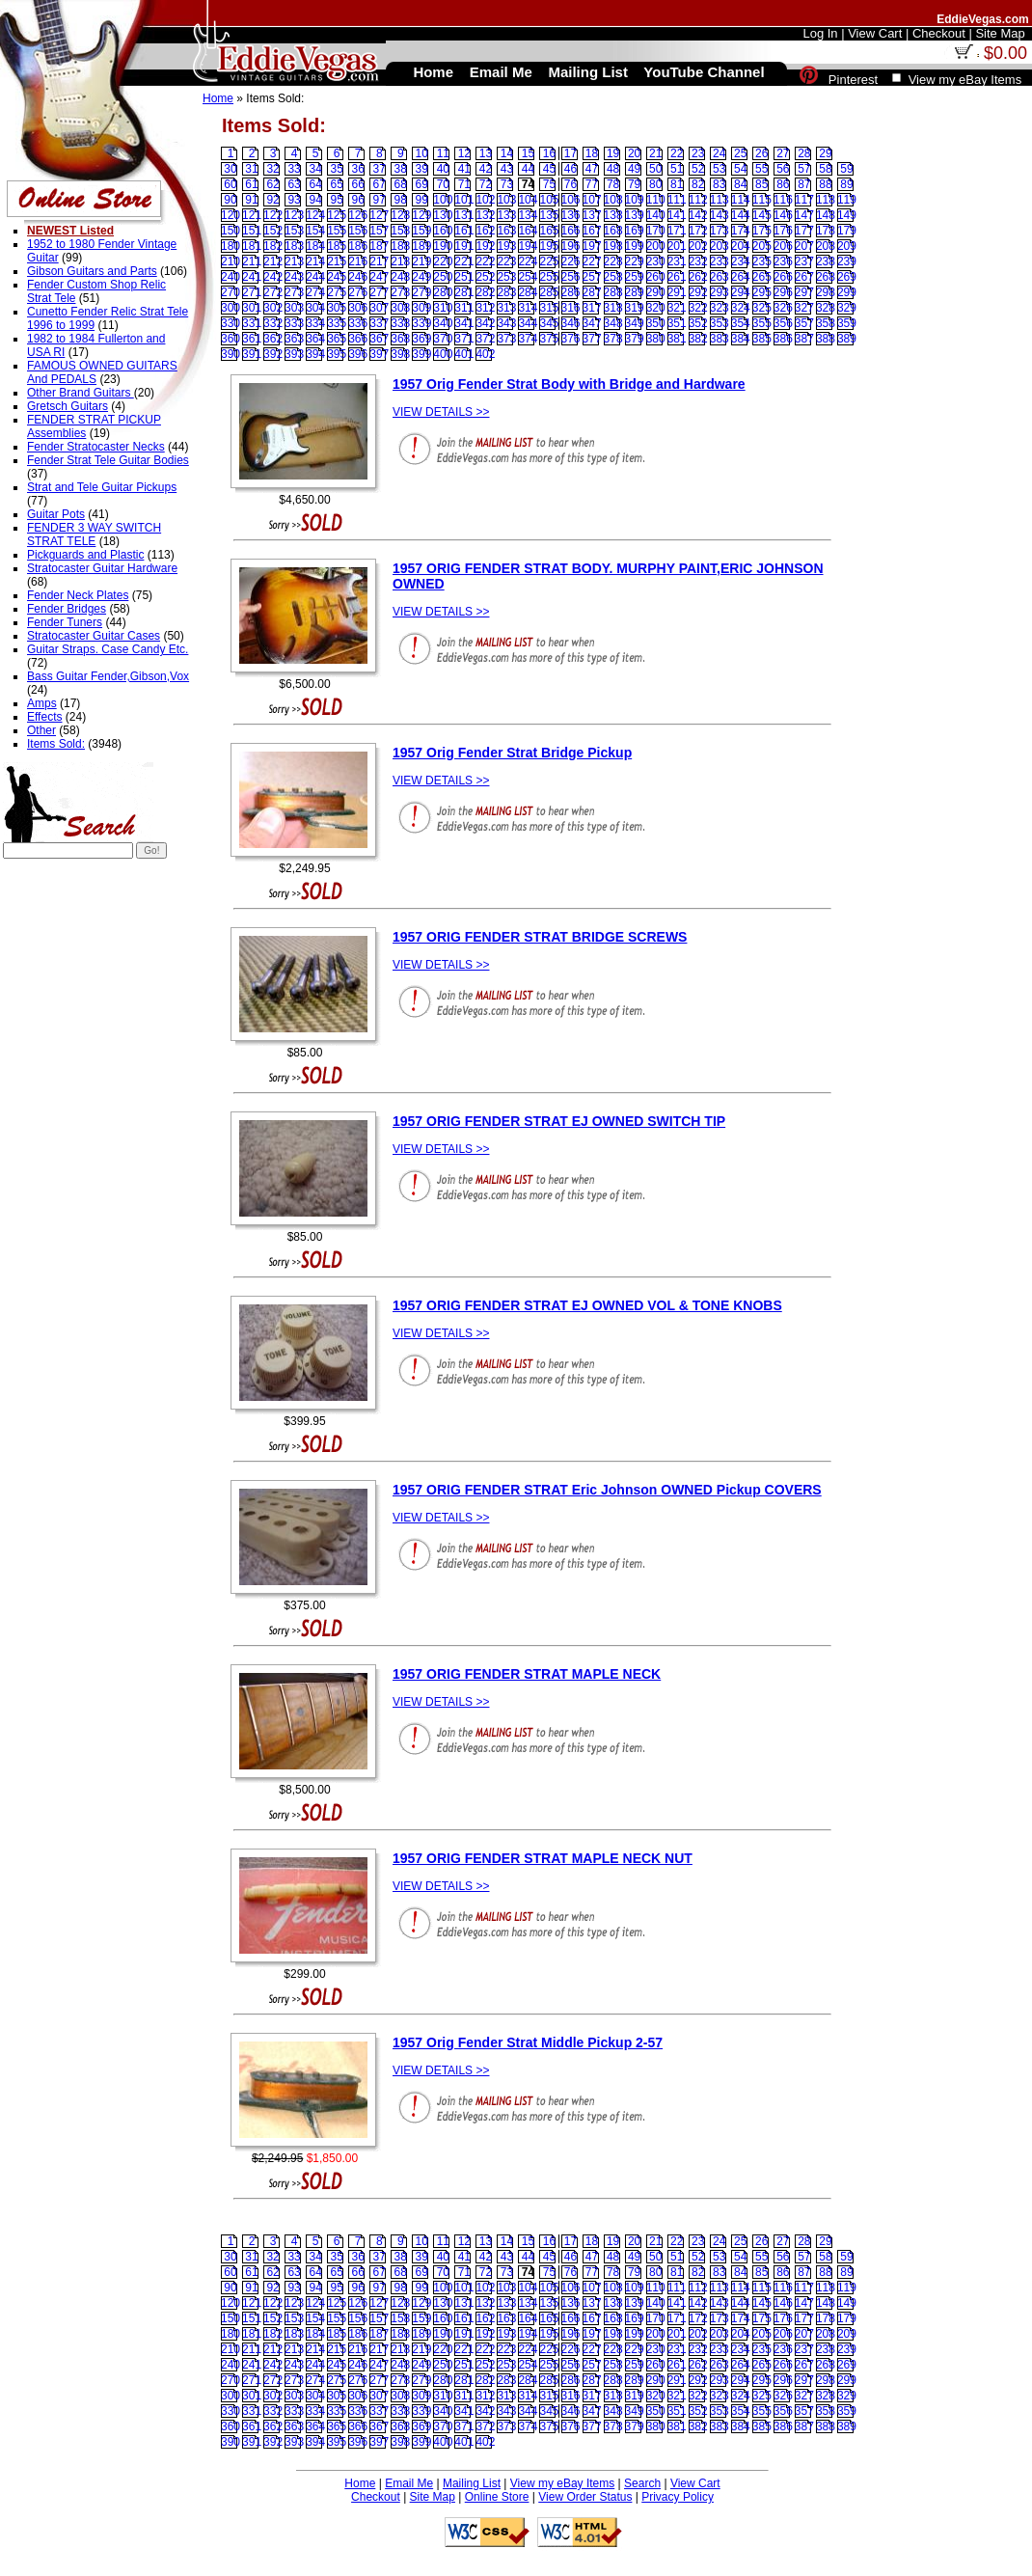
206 (783, 246)
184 (315, 246)
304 (315, 308)
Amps (42, 703)
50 (655, 169)
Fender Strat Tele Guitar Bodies (108, 460)
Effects (44, 717)
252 (485, 277)
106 (571, 199)
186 (357, 246)
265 (762, 277)
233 (719, 261)
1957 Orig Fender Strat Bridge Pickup (512, 752)
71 (464, 184)
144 (740, 215)
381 (677, 338)
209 (846, 246)
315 (548, 308)
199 (634, 246)
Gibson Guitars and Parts (92, 271)
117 (804, 199)
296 (783, 292)
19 (613, 153)
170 (655, 230)
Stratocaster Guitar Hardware (102, 568)
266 (783, 277)
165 (548, 230)
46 (570, 169)
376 (571, 338)
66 (358, 184)
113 (719, 199)
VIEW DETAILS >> (441, 412)
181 (251, 246)
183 (294, 246)
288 (613, 292)
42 (485, 169)
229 (634, 261)
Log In (819, 33)
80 (655, 184)
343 (506, 323)
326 (783, 308)
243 (294, 277)
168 (613, 230)
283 (506, 292)
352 (698, 323)
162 (485, 230)
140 (655, 215)
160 (442, 230)
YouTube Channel (703, 72)
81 (676, 184)
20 (634, 153)
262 (698, 277)
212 (273, 261)
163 (506, 230)
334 (315, 323)
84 (740, 184)
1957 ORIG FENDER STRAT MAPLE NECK (527, 1674)
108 (613, 199)
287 (592, 292)
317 (592, 308)
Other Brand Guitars (80, 392)
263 (719, 277)
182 (273, 246)
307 (379, 308)
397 (379, 354)
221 (464, 261)
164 (527, 230)
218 (400, 261)
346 (571, 323)
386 (783, 338)
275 (336, 292)
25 (740, 153)
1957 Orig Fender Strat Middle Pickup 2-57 (528, 2042)
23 (698, 153)
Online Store (497, 2497)
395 (336, 354)
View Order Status (585, 2497)
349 (634, 323)
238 (825, 261)
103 (506, 199)
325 (762, 308)
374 (527, 338)
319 (634, 308)
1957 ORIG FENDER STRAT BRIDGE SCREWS (540, 937)
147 (804, 215)
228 (613, 261)
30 (230, 169)
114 (740, 199)
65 (336, 184)
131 (464, 215)
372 (485, 338)
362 (273, 338)
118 (825, 199)
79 (634, 184)
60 (230, 184)
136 (571, 215)
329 (846, 308)
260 (655, 277)
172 (698, 230)
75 (549, 184)
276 (357, 292)
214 (315, 261)
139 (634, 215)
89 (846, 184)
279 (421, 292)
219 (421, 261)
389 (846, 338)
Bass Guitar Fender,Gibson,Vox (108, 676)
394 (315, 354)
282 (485, 292)
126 (357, 215)
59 (846, 169)
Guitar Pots (56, 514)
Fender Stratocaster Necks (96, 446)
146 (783, 215)
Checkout (375, 2497)
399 (421, 354)
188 (400, 246)
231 (677, 261)
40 (443, 169)
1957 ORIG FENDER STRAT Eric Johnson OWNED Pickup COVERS (607, 1489)
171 (677, 230)
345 (548, 323)
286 (571, 292)
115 (762, 199)
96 (358, 199)
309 (421, 308)
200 (655, 246)
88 (825, 184)
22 (676, 153)
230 (655, 261)
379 (634, 338)
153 (294, 230)
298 (825, 292)
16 (549, 153)
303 (294, 308)
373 (506, 338)
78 (613, 184)
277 (379, 292)
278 (400, 292)
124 (315, 215)
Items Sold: (56, 744)
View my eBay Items (562, 2483)
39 (422, 169)
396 (357, 354)
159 (421, 230)
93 (293, 199)
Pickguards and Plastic (85, 555)
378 (613, 338)
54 (740, 169)
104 (527, 199)
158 (400, 230)
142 (698, 215)
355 (762, 323)
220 (442, 261)
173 (719, 230)
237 (804, 261)
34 (315, 169)
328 (825, 308)
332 (273, 323)
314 (527, 308)
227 (592, 261)
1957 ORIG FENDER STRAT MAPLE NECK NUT (543, 1858)
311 (464, 308)
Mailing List (472, 2483)
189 (421, 246)
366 (357, 338)
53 (719, 169)
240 (230, 277)
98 (400, 199)
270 (230, 292)
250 (442, 277)
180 (230, 246)
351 (677, 323)
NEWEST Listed (70, 230)
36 (358, 169)
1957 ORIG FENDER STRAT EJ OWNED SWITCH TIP (559, 1121)
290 (655, 292)
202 (698, 246)
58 (825, 169)
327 (804, 308)
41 (464, 169)
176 (783, 230)
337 (379, 323)
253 (506, 277)
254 (527, 277)
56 (782, 169)
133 (506, 215)
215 (336, 261)
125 (336, 215)
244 (315, 277)
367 (379, 338)
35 (336, 169)
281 (464, 292)
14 (507, 153)
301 (251, 308)
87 (804, 184)
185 (336, 246)
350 (655, 323)
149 (846, 215)
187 (379, 246)
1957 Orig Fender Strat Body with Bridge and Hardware (569, 384)
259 (634, 277)
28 (804, 153)
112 (698, 199)
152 (273, 230)
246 (357, 277)
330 (230, 323)
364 (315, 338)
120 (230, 215)
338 (400, 323)
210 (230, 261)
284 (527, 292)
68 (400, 184)
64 (315, 184)
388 (825, 338)
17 (570, 153)
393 (294, 354)
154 (315, 230)
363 (294, 338)
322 (698, 308)
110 (655, 199)
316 (571, 308)
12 (464, 153)
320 (655, 308)
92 (272, 199)
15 (528, 153)
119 (846, 199)
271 (251, 292)
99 (422, 199)
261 (677, 277)
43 (507, 169)
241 (251, 277)
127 (379, 215)
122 (273, 215)
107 (592, 199)
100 (442, 199)
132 (485, 215)
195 (548, 246)
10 (422, 153)
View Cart (695, 2483)
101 (464, 199)
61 (251, 184)
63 (293, 184)
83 (719, 184)
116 (783, 199)
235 (762, 261)
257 (592, 277)
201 (677, 246)
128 (400, 215)
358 (825, 323)
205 (762, 246)
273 (294, 292)
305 (336, 308)
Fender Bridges (66, 609)
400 (442, 354)
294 (740, 292)
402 (485, 354)
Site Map (432, 2497)
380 (655, 338)
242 (273, 277)
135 (548, 215)
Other (41, 730)
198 (613, 246)
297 (804, 292)
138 (613, 215)
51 (676, 169)
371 (464, 338)
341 (464, 323)
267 (804, 277)
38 (400, 169)
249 (421, 277)
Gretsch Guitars (67, 406)
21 (655, 153)
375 (548, 338)
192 (485, 246)
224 (527, 261)
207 (804, 246)
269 (846, 277)
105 (548, 199)
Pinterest (853, 79)
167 (592, 230)
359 (846, 323)
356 (783, 323)
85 (761, 184)
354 (740, 323)
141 (677, 215)
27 (782, 153)
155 (336, 230)
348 (613, 323)
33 (293, 169)
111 (677, 199)
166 (571, 230)
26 (761, 153)
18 (591, 153)
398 (400, 354)
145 (762, 215)
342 (485, 323)
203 (719, 246)
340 (442, 323)
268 (825, 277)
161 (464, 230)
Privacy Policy (677, 2497)
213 (294, 261)
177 (804, 230)
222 (485, 261)
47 (591, 169)
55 (761, 169)
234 (740, 261)
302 (273, 308)
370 (442, 338)
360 (230, 338)
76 (570, 184)
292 (698, 292)
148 (825, 215)
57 (804, 169)
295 (762, 292)
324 (740, 308)
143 (719, 215)
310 (442, 308)
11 (443, 153)
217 (379, 261)
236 (783, 261)
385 (762, 338)
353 (719, 323)
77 (591, 184)
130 (442, 215)
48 (613, 169)
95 (336, 199)
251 (464, 277)
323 (719, 308)
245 (336, 277)
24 (719, 153)
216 (357, 261)
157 (379, 230)
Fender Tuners (64, 622)
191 (464, 246)
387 (804, 338)
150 (230, 230)
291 (677, 292)
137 (592, 215)
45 (549, 169)
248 (400, 277)
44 (528, 169)
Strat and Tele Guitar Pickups (102, 487)
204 (740, 246)
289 (634, 292)
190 (442, 246)
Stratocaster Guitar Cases (93, 636)
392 (273, 354)
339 (421, 323)
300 (230, 308)
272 (273, 292)
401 (464, 354)
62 (272, 184)
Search (642, 2483)
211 (251, 261)
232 (698, 261)
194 (527, 246)
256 (571, 277)
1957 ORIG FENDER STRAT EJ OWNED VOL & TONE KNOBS (587, 1305)
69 (422, 184)
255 (548, 277)
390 (230, 354)
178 (825, 230)
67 (379, 184)
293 (719, 292)
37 (379, 169)
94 (315, 199)
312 (485, 308)
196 (571, 246)
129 (421, 215)
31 (251, 169)
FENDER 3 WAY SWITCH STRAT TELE (94, 534)
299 (846, 292)
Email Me (409, 2483)
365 (336, 338)
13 (485, 153)
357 (804, 323)
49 (634, 169)
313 (506, 308)
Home (218, 98)
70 (443, 184)
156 (357, 230)
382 (698, 338)
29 (825, 153)
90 (230, 199)
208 (825, 246)
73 (507, 184)
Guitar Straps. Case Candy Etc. (107, 649)
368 (400, 338)
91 (251, 199)
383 (719, 338)
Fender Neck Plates (77, 595)
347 (592, 323)
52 (698, 169)
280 (442, 292)
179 (846, 230)
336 (357, 323)
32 (272, 169)
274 (315, 292)
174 (740, 230)
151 (251, 230)
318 (613, 308)
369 (421, 338)
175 (762, 230)
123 (294, 215)
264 (740, 277)
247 (379, 277)
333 (294, 323)
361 (251, 338)
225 (548, 261)
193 (506, 246)
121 (251, 215)
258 (613, 277)
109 (634, 199)
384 (740, 338)
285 (548, 292)
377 (592, 338)
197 (592, 246)
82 (698, 184)
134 (527, 215)
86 (782, 184)
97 (379, 199)
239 (846, 261)
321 (677, 308)
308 (400, 308)
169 (634, 230)
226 (571, 261)
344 (527, 323)
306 (357, 308)
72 (485, 184)
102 (485, 199)
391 (251, 354)
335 (336, 323)
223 (506, 261)
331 (251, 323)
